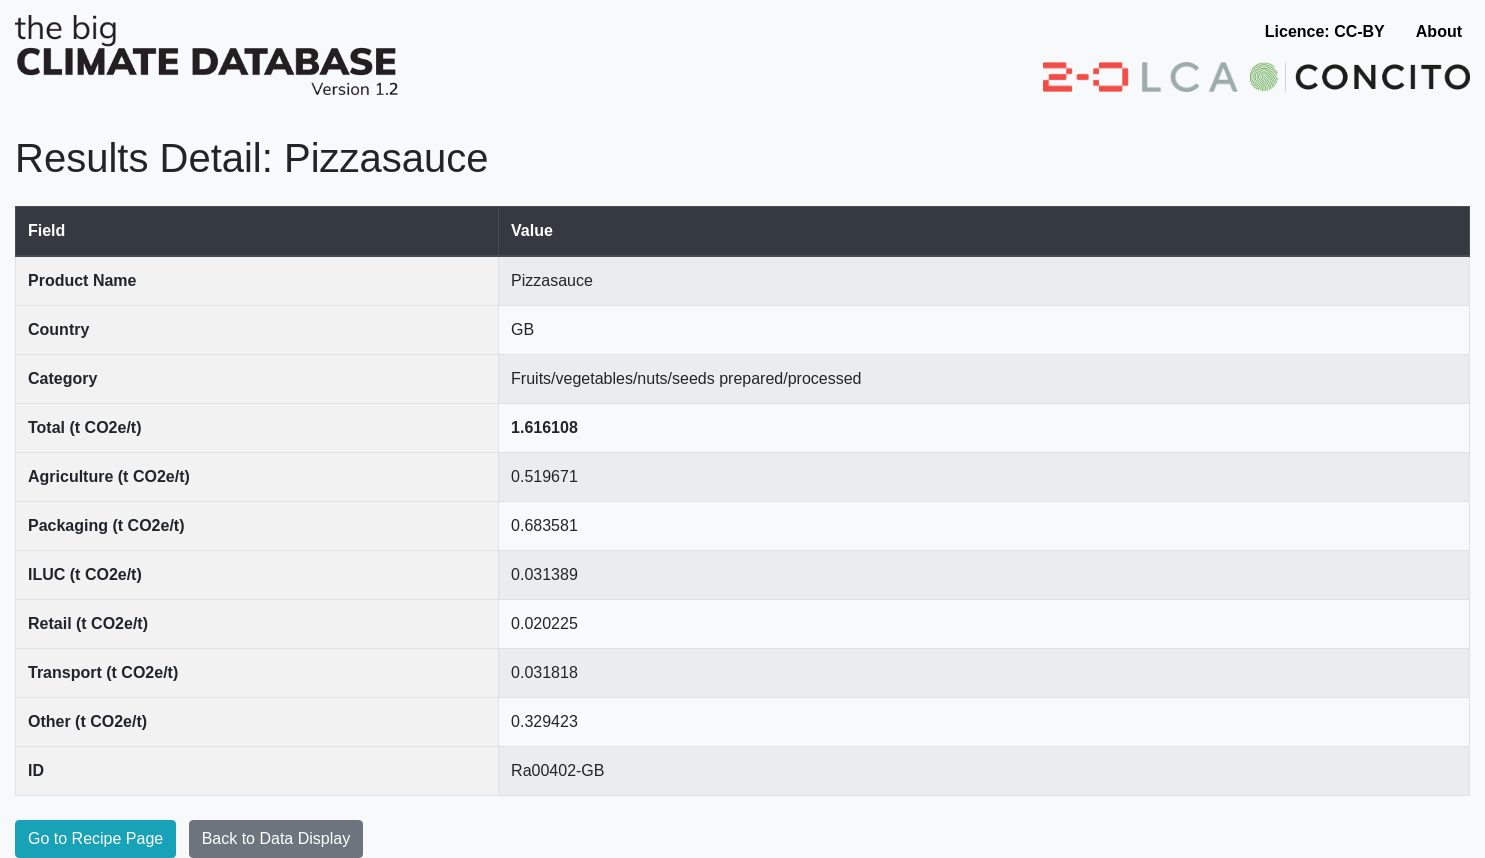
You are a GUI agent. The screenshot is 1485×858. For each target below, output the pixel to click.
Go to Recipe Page (95, 838)
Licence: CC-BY (1325, 31)
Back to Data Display (276, 838)
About (1439, 31)
